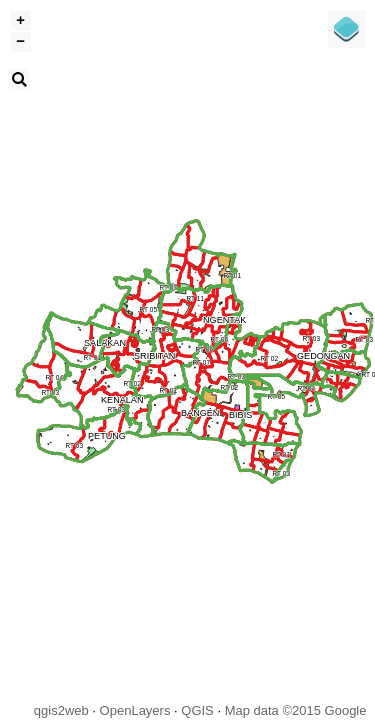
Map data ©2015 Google (296, 710)
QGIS (197, 710)
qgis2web (61, 710)
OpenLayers (135, 710)
